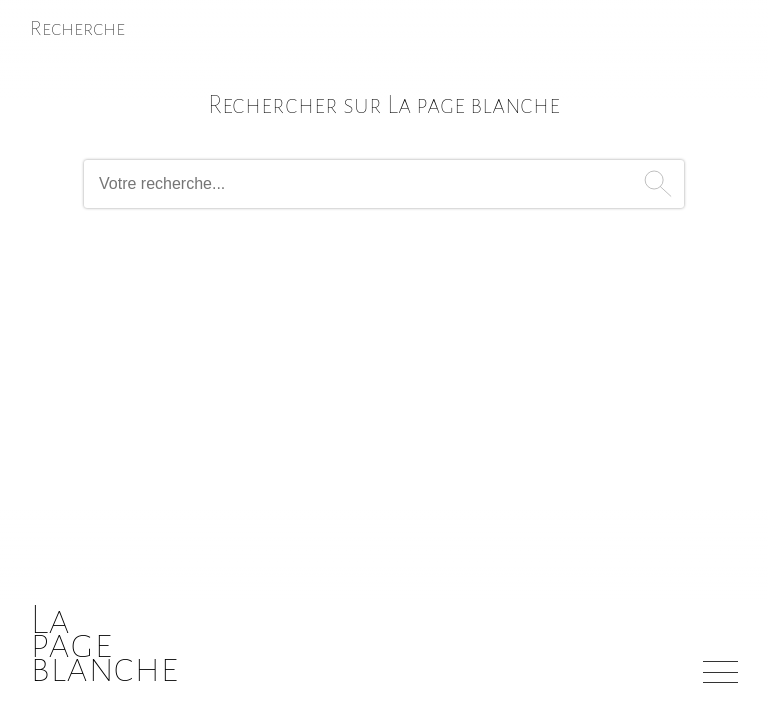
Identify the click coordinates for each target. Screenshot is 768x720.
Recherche (77, 28)
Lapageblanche (104, 643)
